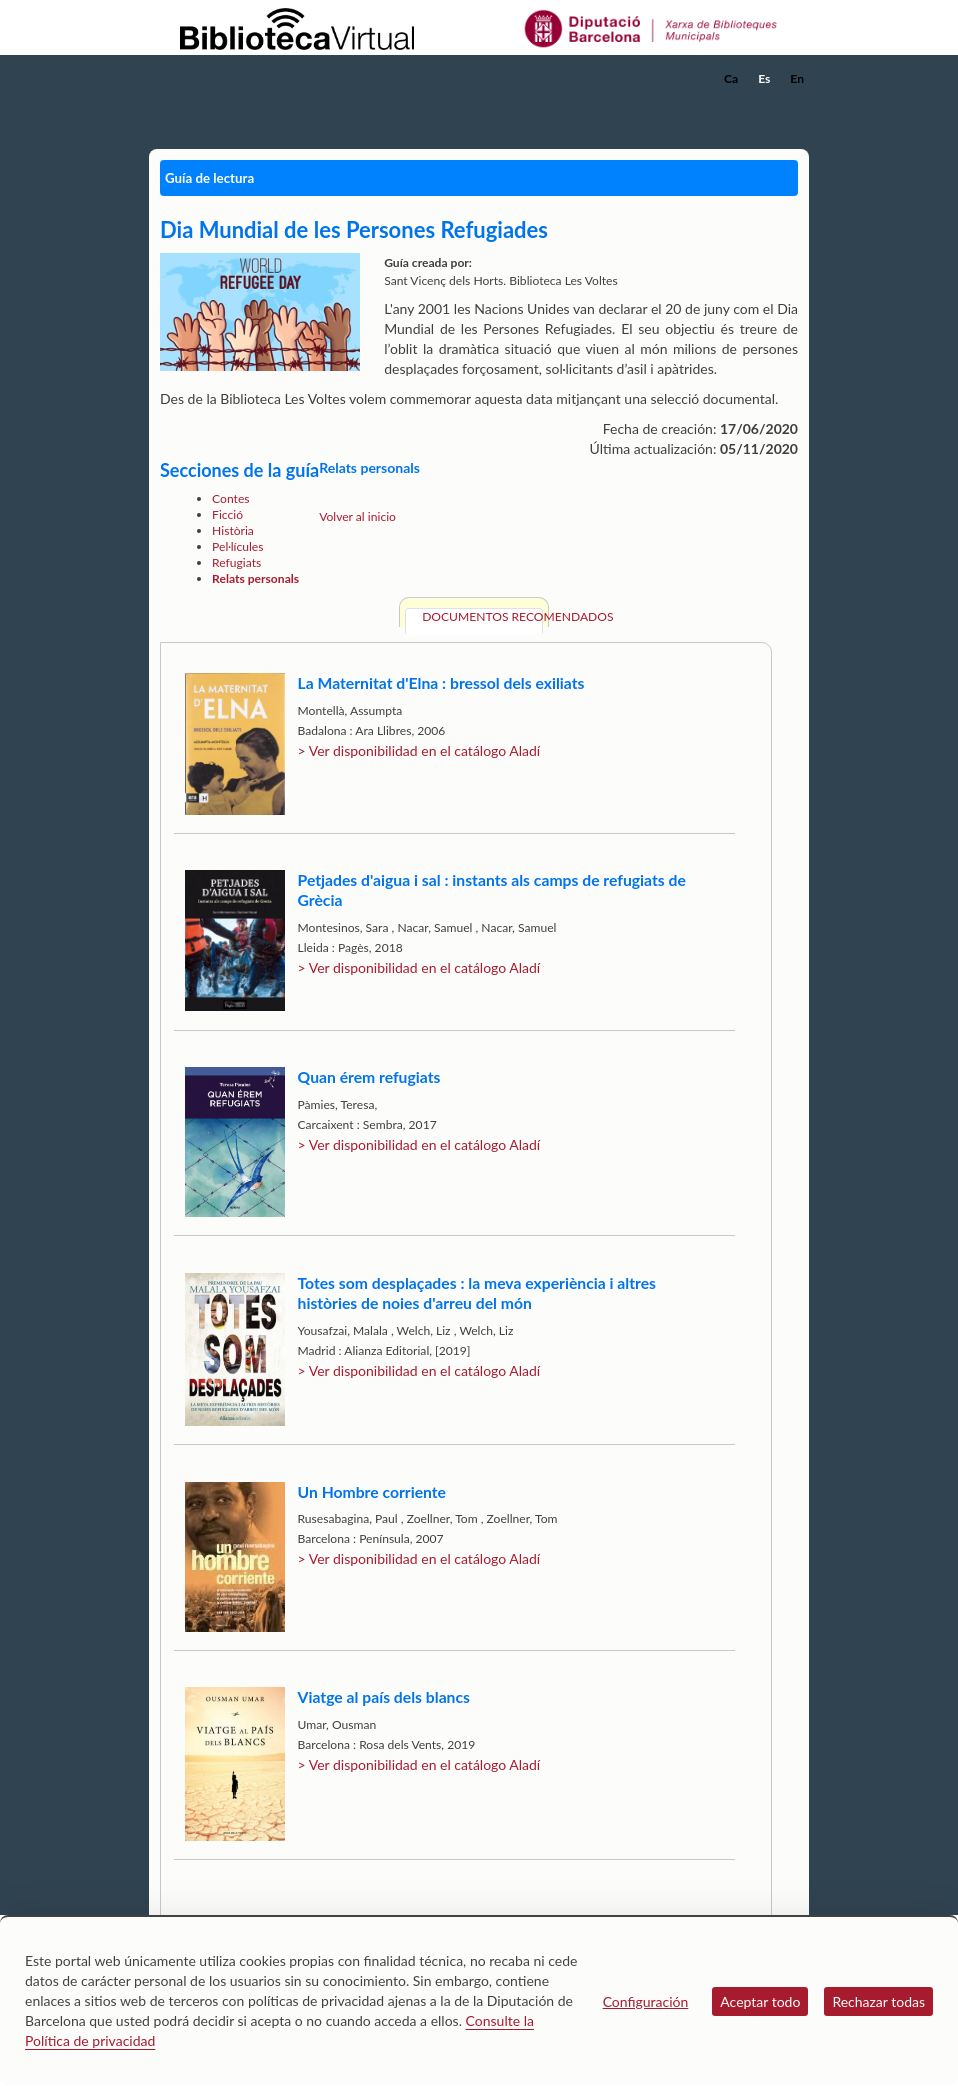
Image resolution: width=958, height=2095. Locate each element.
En (797, 78)
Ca (731, 78)
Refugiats (236, 562)
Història (233, 530)
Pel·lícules (237, 546)
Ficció (227, 514)
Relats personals (255, 578)
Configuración (646, 2001)
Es (764, 78)
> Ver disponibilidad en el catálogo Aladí (419, 750)
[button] (798, 106)
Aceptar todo (760, 2001)
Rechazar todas (878, 2001)
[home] (229, 79)
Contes (230, 498)
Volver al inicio (357, 516)
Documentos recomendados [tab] (482, 616)
